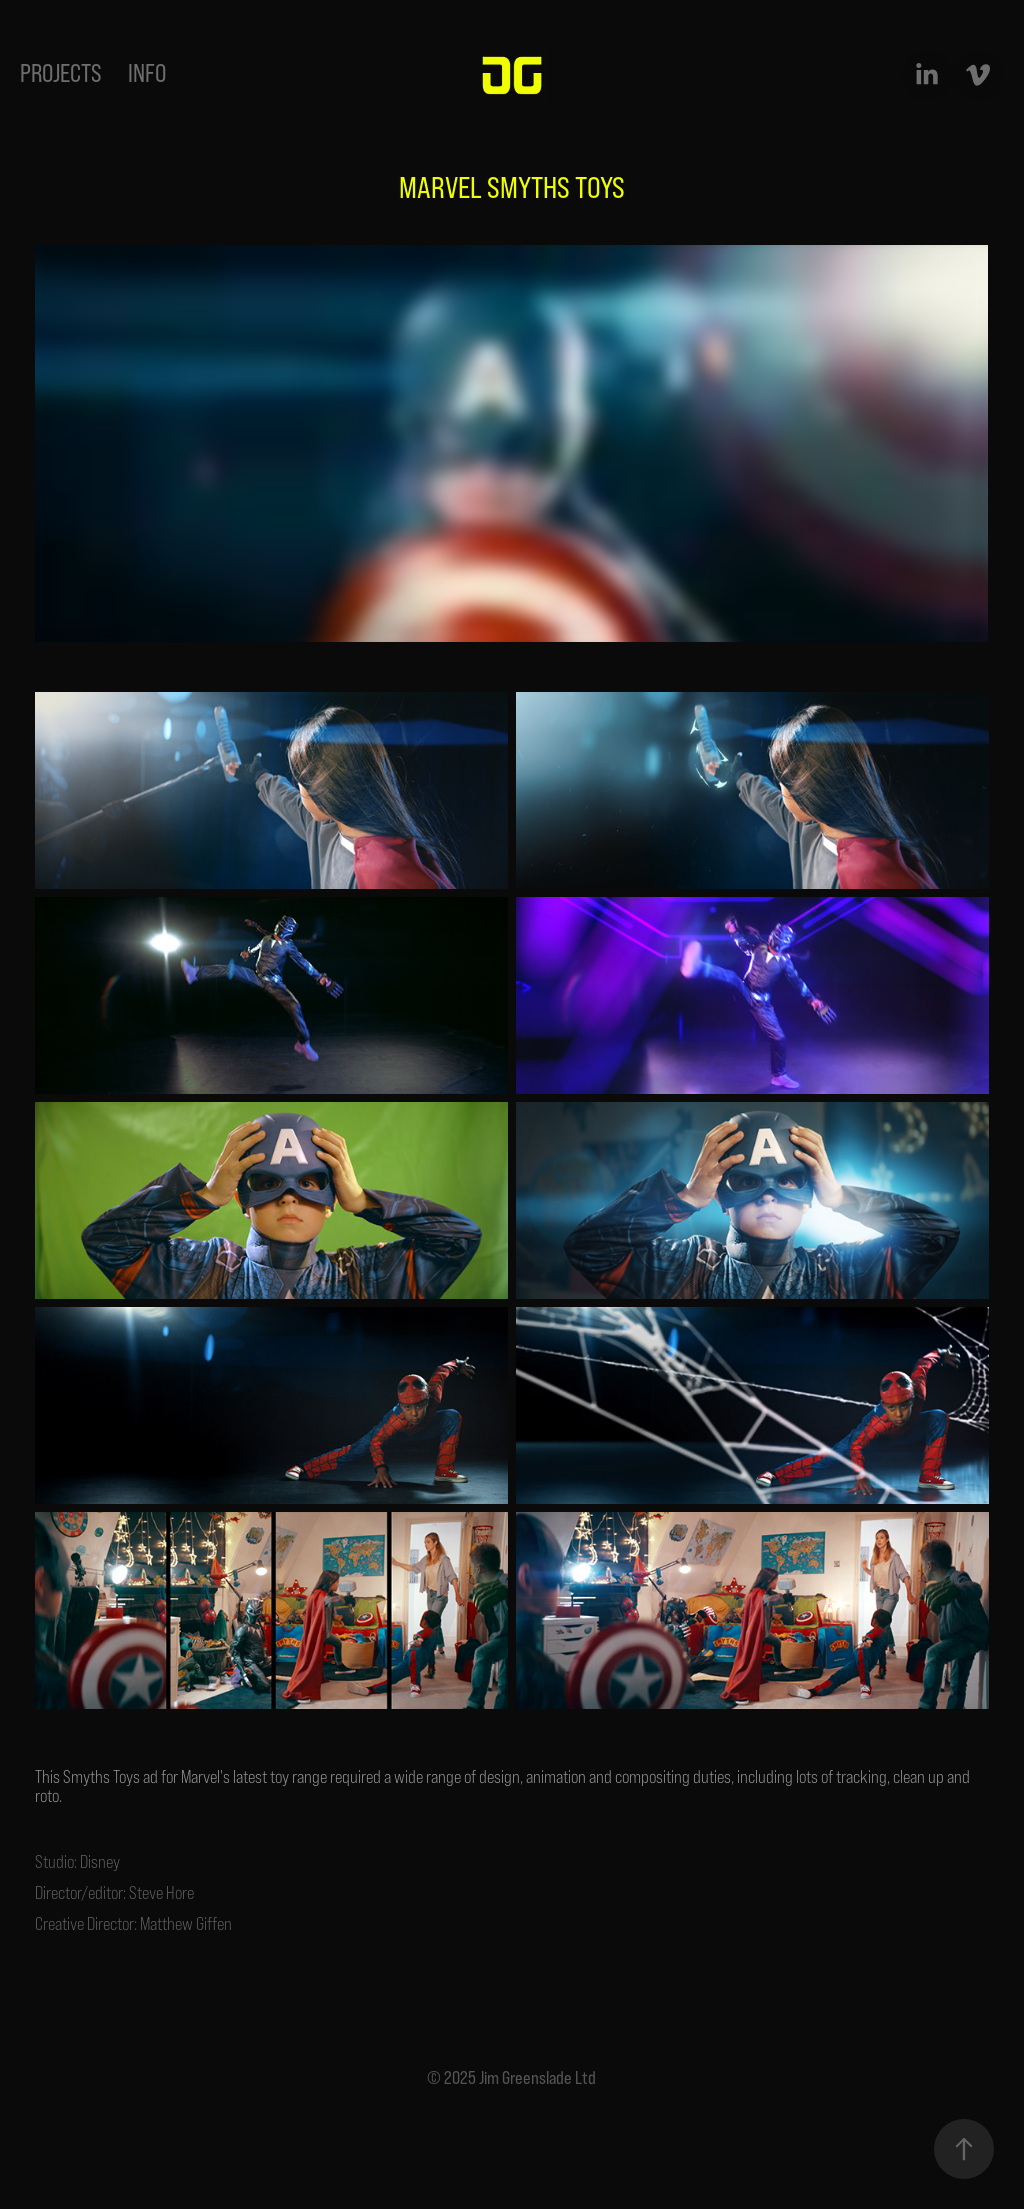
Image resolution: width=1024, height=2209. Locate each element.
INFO (147, 73)
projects (61, 73)
